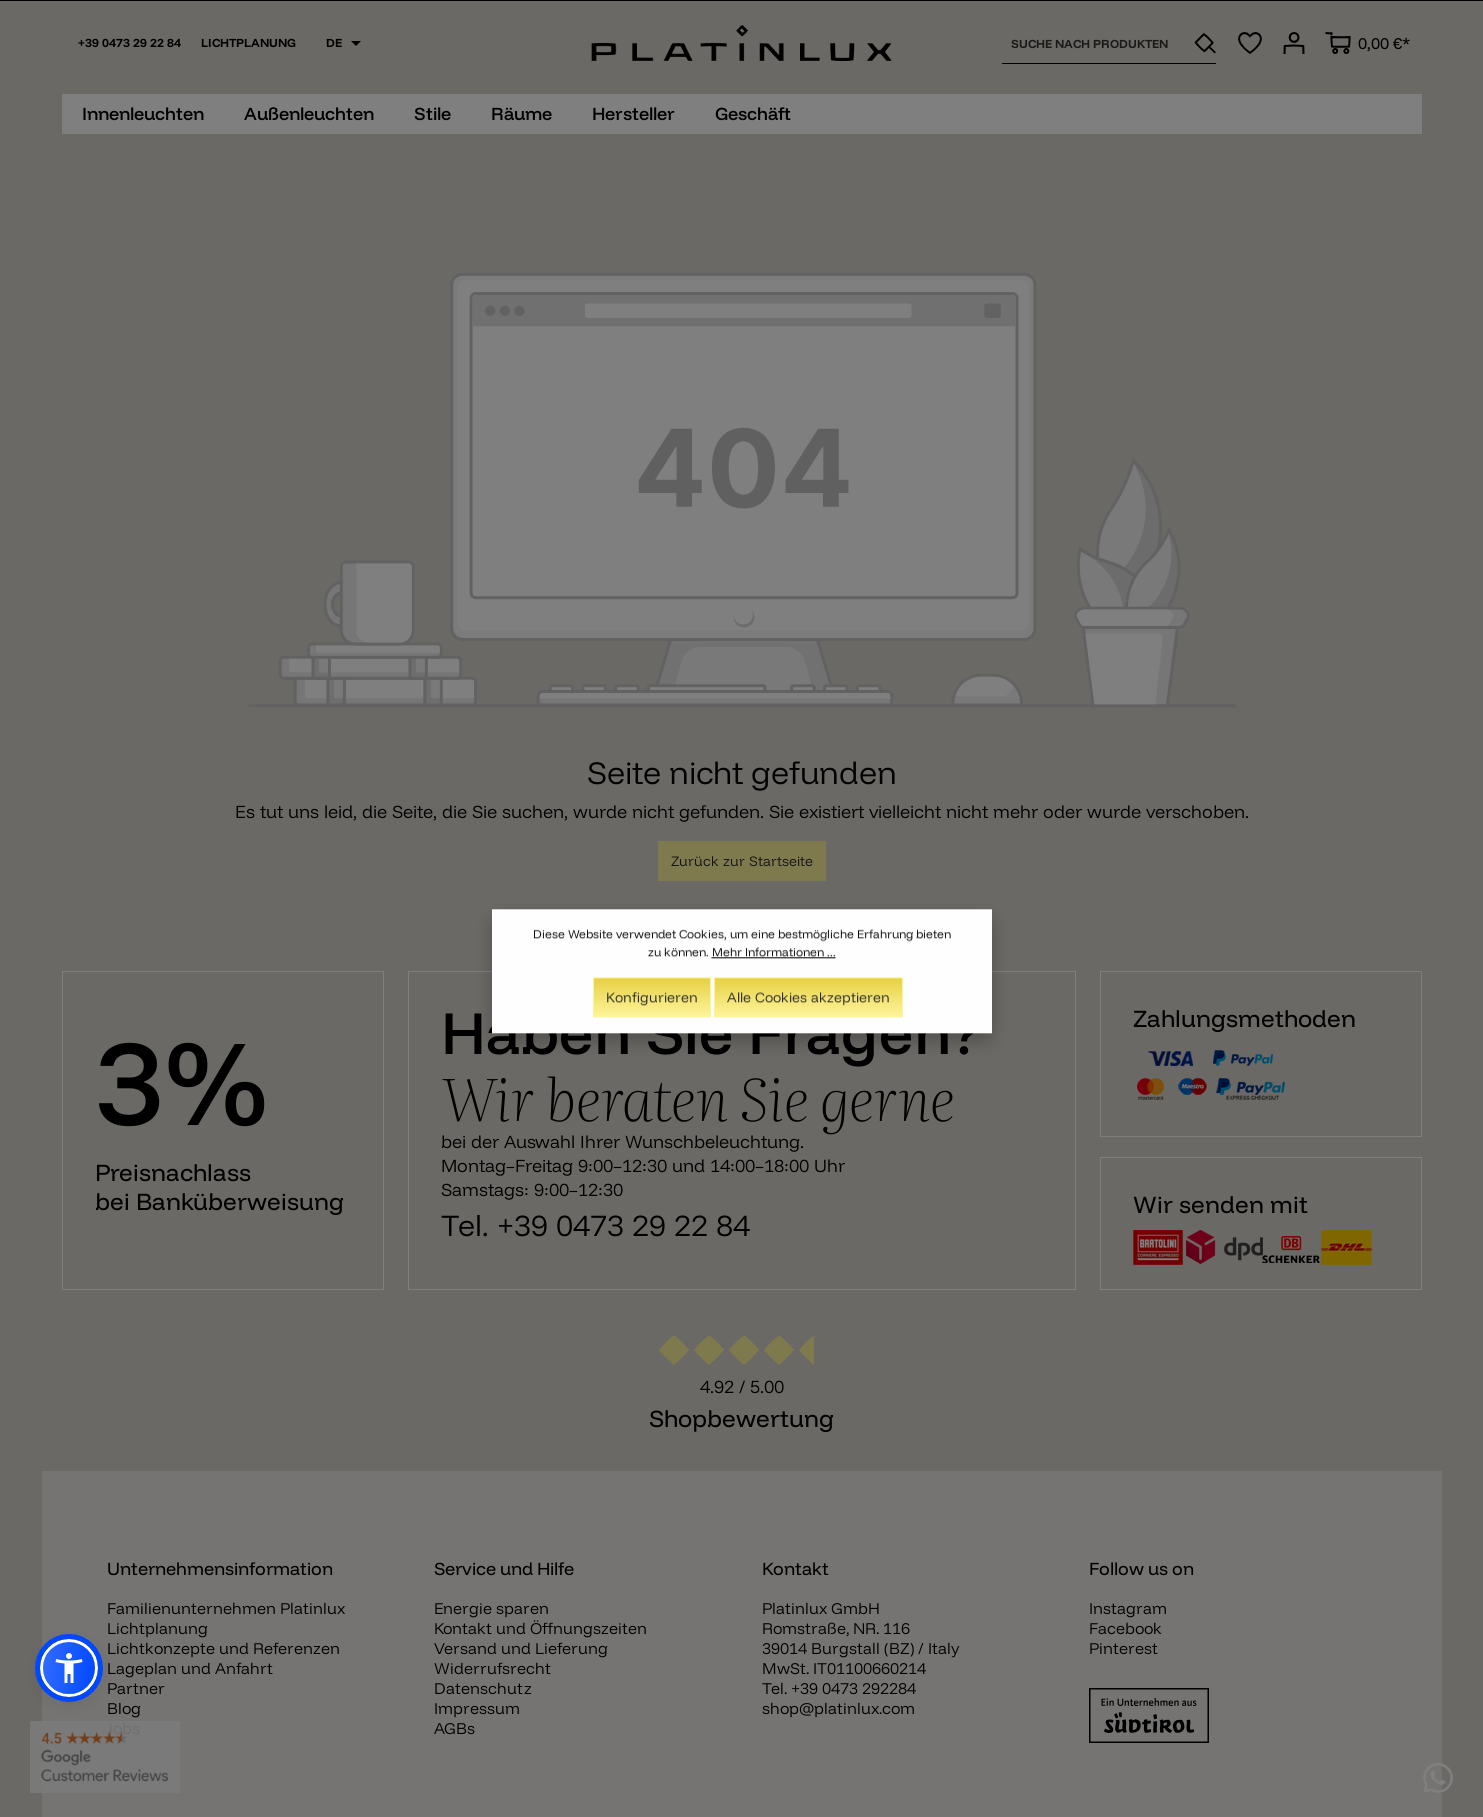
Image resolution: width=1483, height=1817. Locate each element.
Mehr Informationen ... (774, 958)
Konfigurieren (652, 1004)
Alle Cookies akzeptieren (808, 1004)
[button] (69, 1668)
